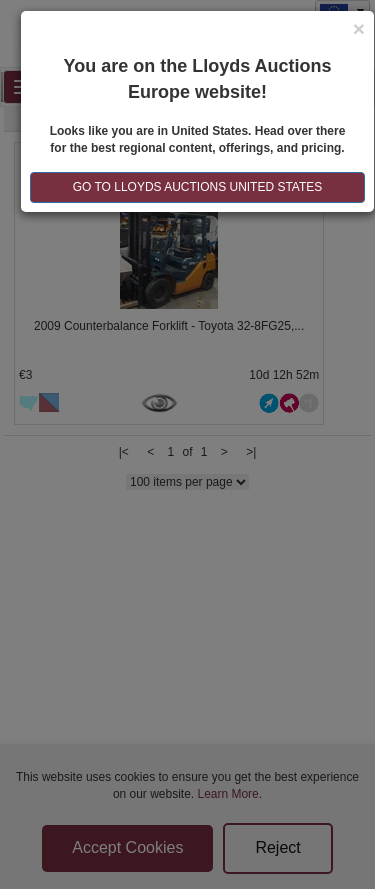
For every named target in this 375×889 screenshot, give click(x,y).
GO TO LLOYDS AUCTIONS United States (198, 187)
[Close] (359, 28)
